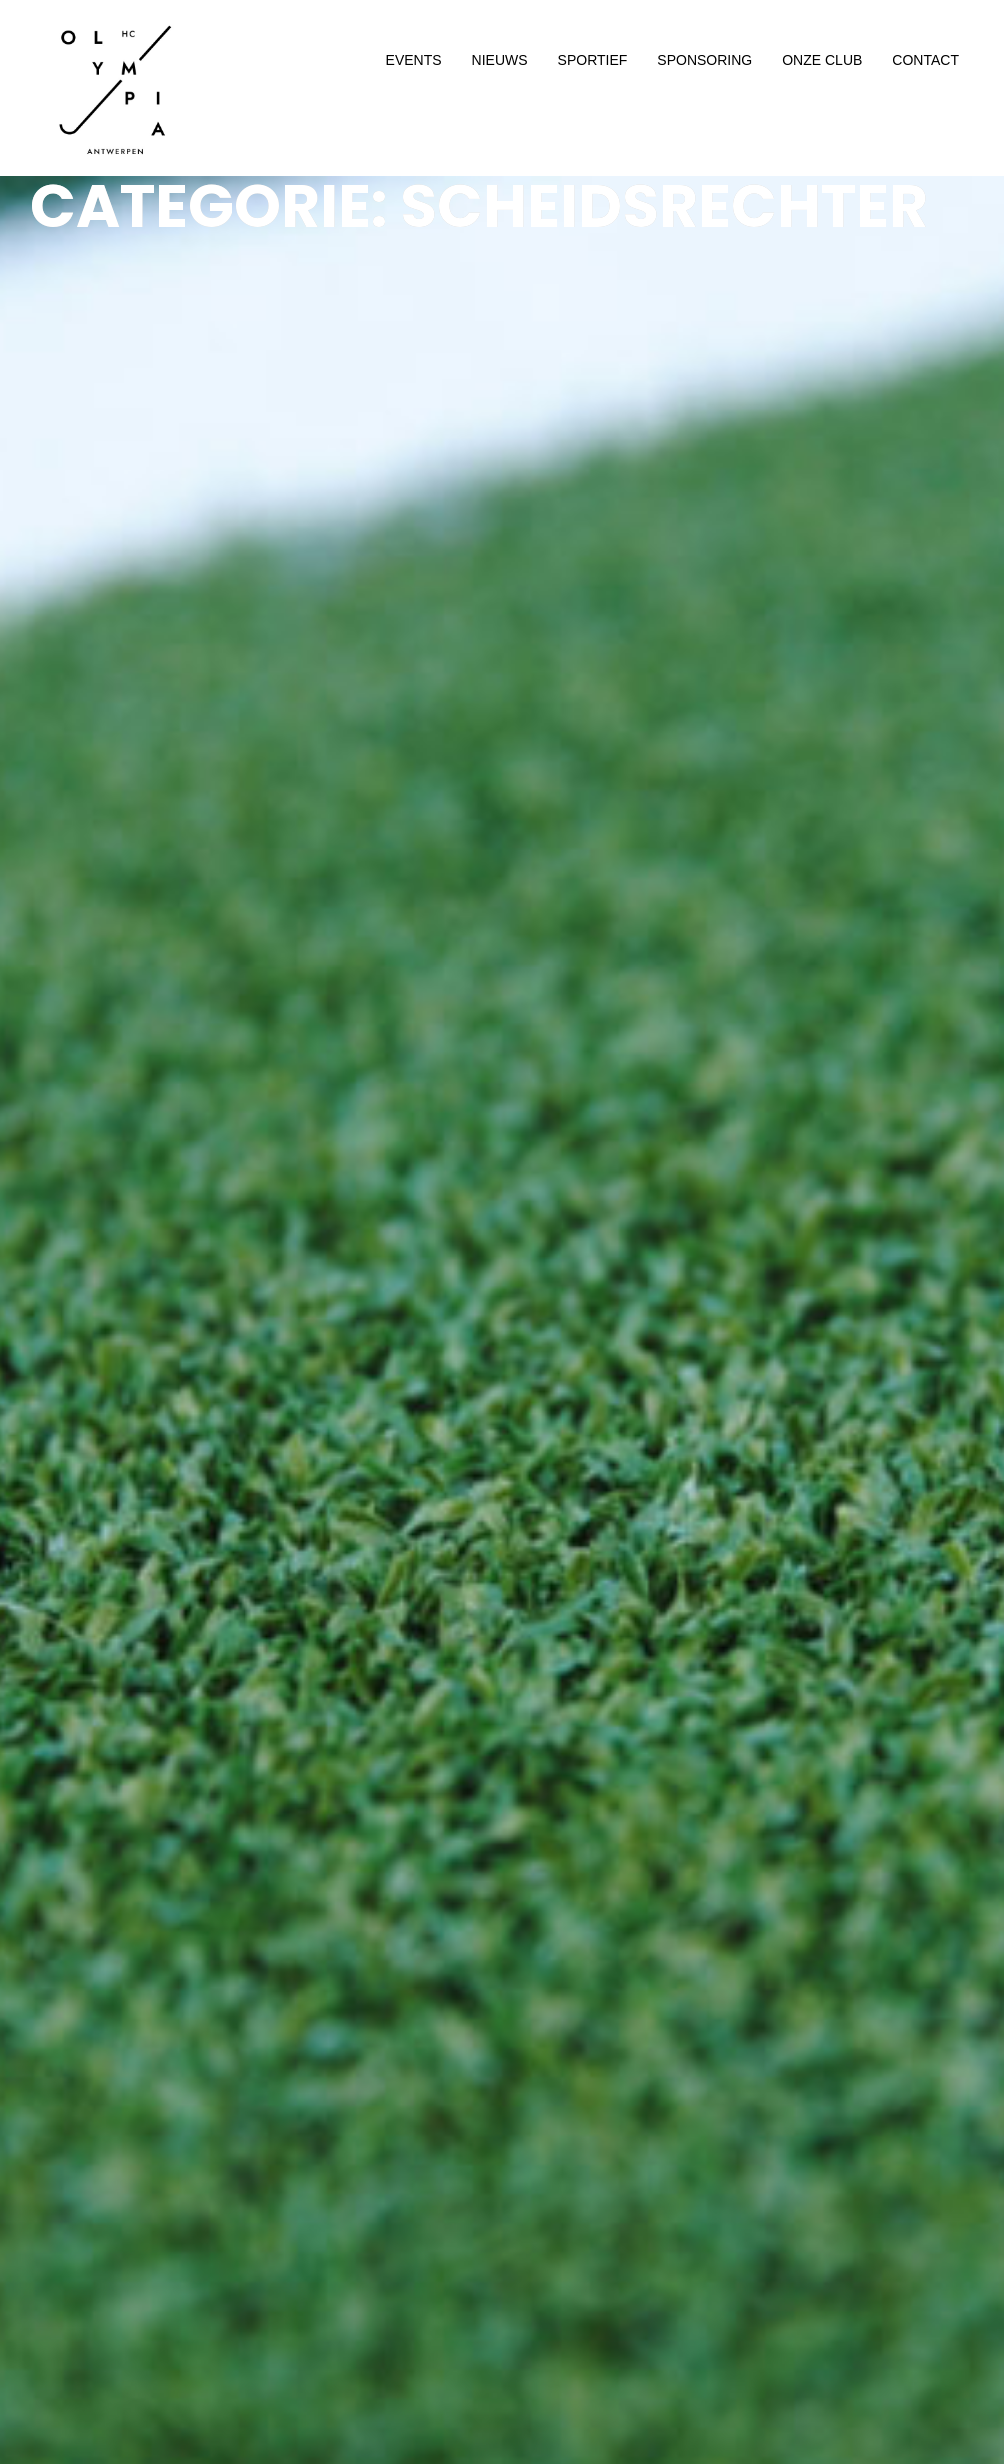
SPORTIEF (593, 60)
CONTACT (925, 60)
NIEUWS (500, 60)
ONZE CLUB (822, 60)
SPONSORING (704, 60)
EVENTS (414, 60)
